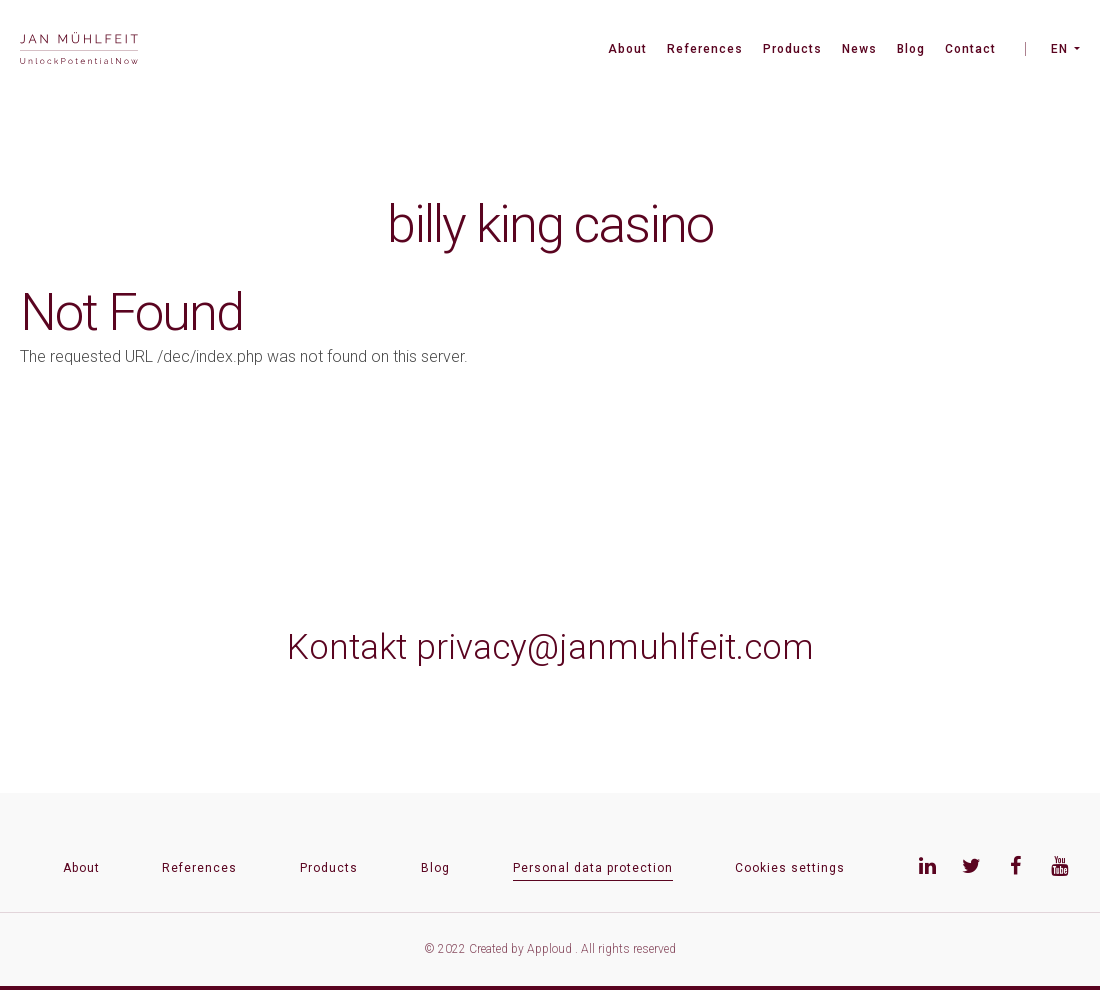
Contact (970, 49)
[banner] (79, 50)
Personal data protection (593, 868)
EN (1059, 49)
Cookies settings (790, 868)
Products (792, 49)
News (859, 49)
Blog (911, 49)
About (627, 49)
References (705, 49)
